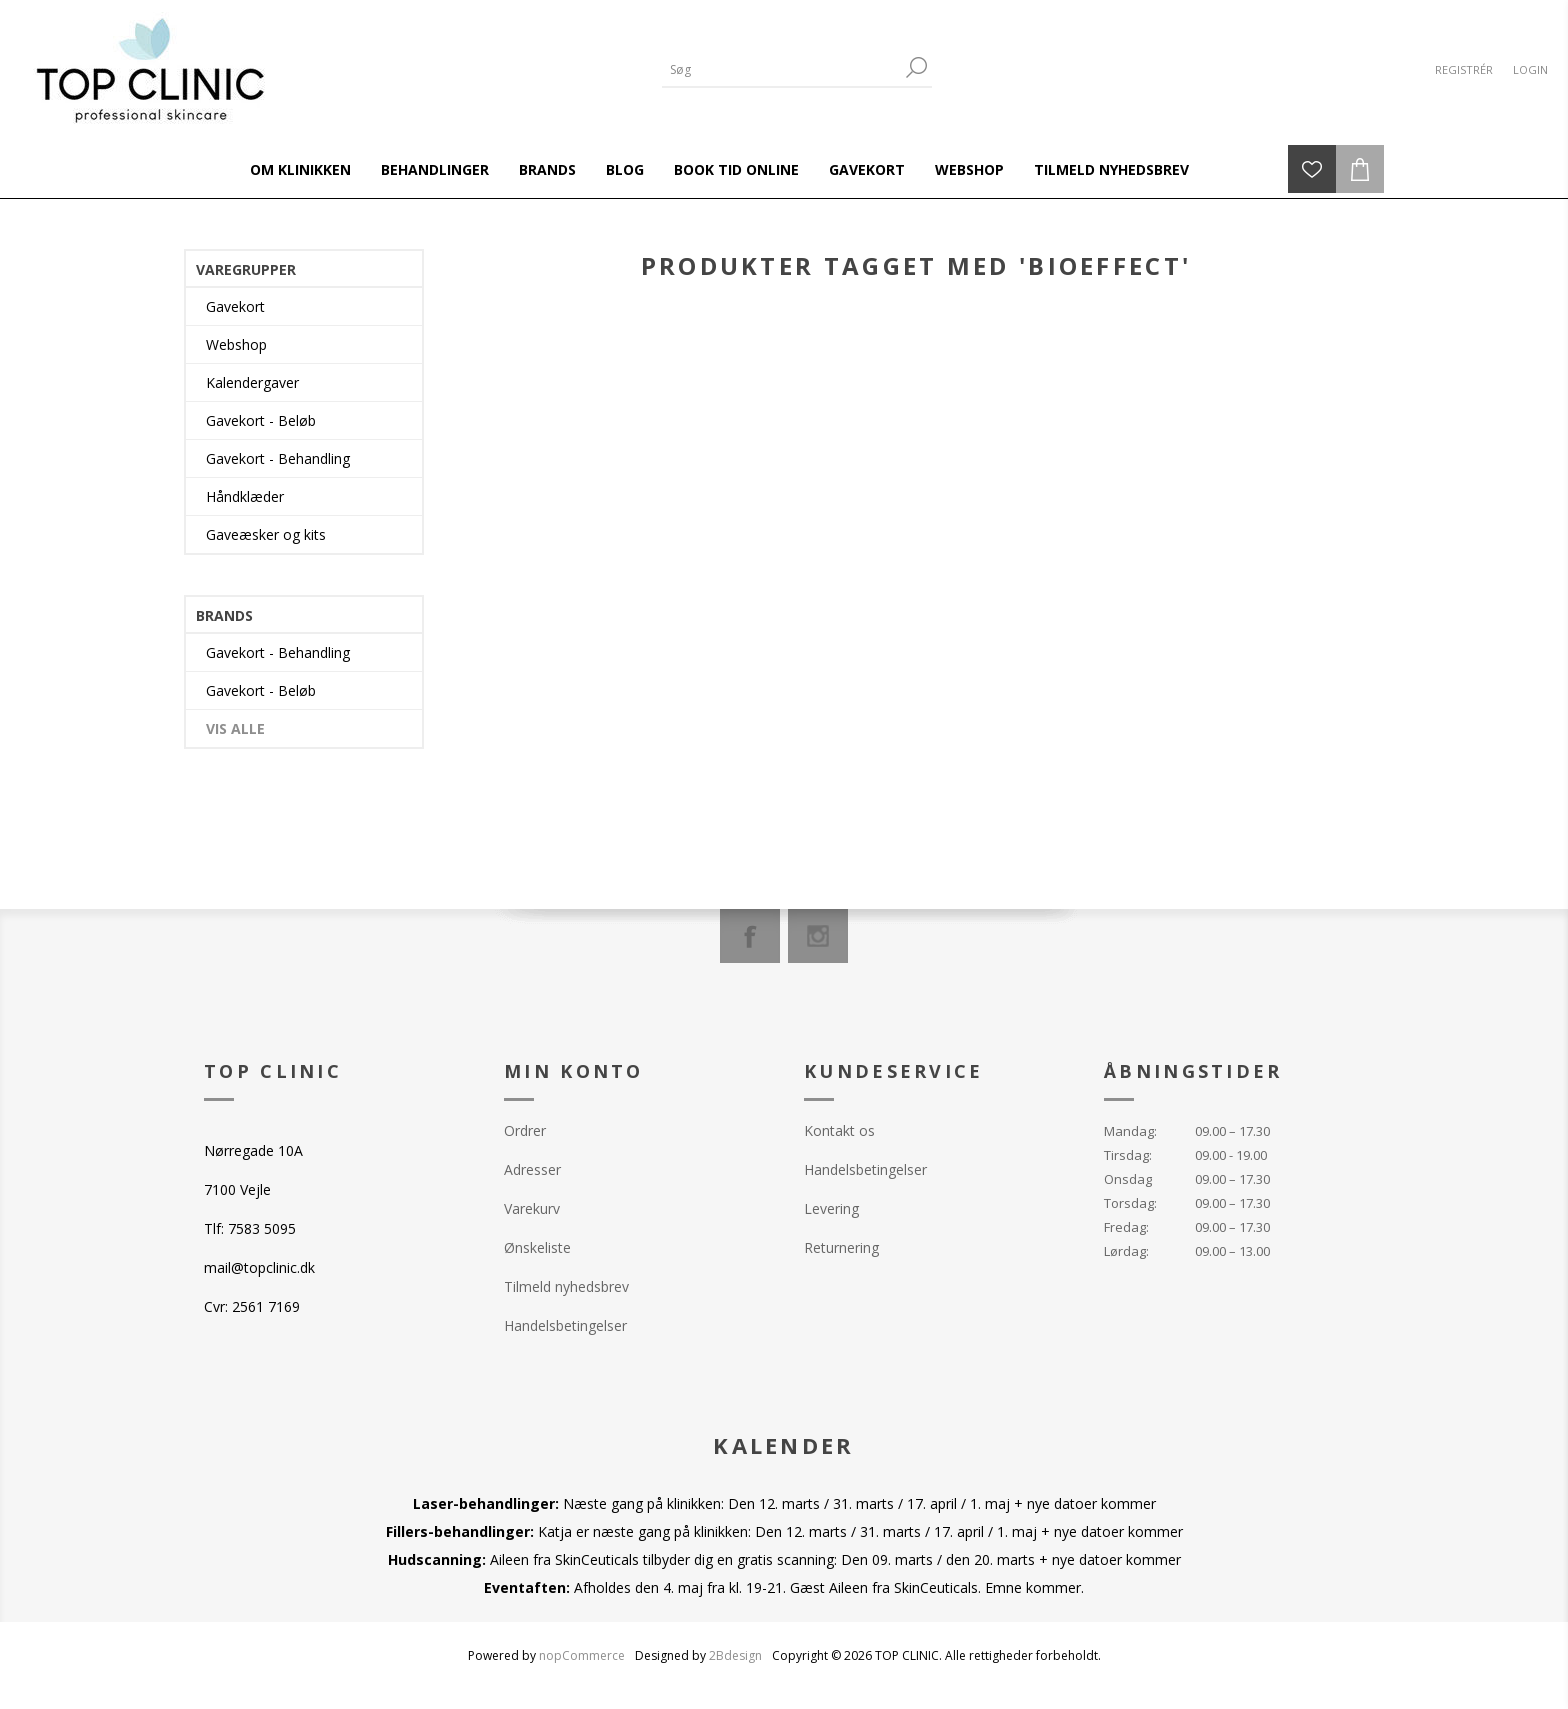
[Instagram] (818, 936)
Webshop (236, 344)
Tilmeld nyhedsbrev (566, 1286)
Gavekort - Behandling (278, 458)
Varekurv (532, 1208)
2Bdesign (735, 1655)
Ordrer (525, 1130)
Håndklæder (245, 496)
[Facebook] (750, 936)
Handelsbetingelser (565, 1325)
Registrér (1464, 69)
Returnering (841, 1247)
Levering (831, 1208)
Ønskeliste (537, 1247)
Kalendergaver (252, 382)
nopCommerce (582, 1655)
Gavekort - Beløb (261, 420)
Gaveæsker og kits (266, 534)
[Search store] (782, 69)
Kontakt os (839, 1130)
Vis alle (235, 728)
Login (1530, 69)
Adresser (532, 1169)
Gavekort (235, 306)
